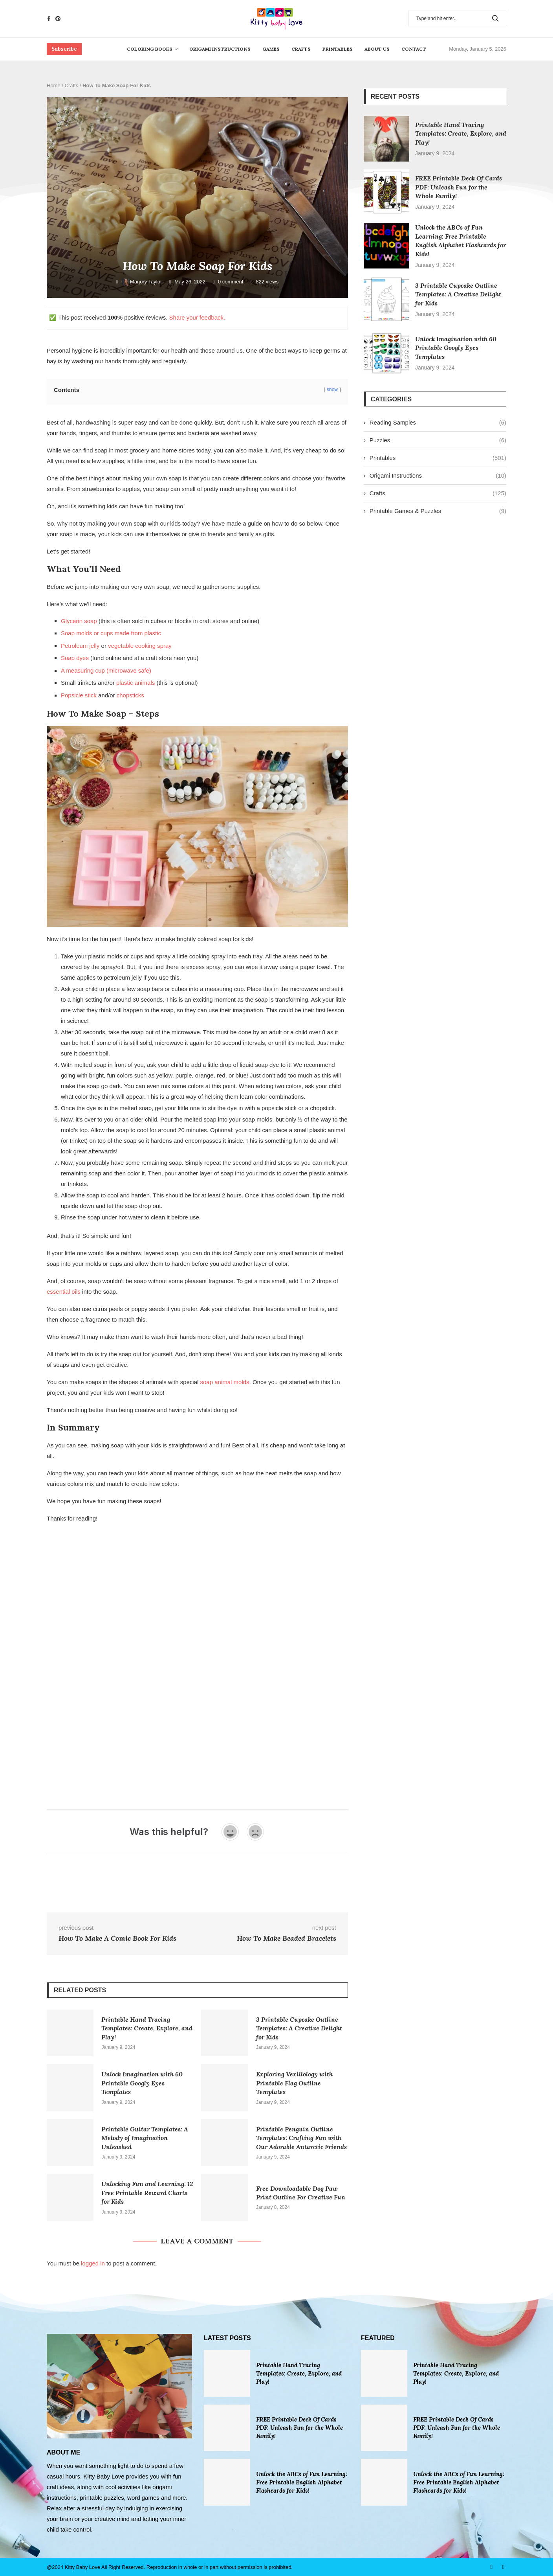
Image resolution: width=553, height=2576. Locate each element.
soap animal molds (224, 1382)
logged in (93, 2263)
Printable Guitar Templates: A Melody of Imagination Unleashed (144, 2138)
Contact (413, 49)
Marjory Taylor (142, 282)
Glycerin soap (79, 621)
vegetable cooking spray (140, 645)
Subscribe (64, 49)
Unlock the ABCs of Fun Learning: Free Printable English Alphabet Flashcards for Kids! (301, 2482)
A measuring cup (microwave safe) (106, 670)
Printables (337, 49)
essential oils (64, 1291)
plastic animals (135, 682)
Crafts (301, 49)
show (332, 389)
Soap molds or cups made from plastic (111, 633)
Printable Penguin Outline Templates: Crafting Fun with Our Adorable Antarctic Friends (301, 2138)
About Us (377, 49)
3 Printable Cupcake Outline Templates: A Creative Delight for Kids (299, 2028)
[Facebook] (49, 18)
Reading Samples (438, 422)
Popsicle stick (79, 695)
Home (53, 85)
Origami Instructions (220, 49)
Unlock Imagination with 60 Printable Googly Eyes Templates (142, 2083)
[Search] (457, 18)
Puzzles (438, 440)
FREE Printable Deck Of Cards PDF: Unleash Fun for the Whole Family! (458, 187)
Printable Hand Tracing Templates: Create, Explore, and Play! (146, 2028)
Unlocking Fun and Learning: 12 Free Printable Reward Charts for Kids (147, 2192)
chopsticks (130, 695)
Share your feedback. (197, 317)
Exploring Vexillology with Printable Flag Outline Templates (294, 2083)
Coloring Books (149, 49)
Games (271, 49)
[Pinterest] (58, 18)
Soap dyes (75, 658)
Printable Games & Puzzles (438, 511)
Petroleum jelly (80, 645)
